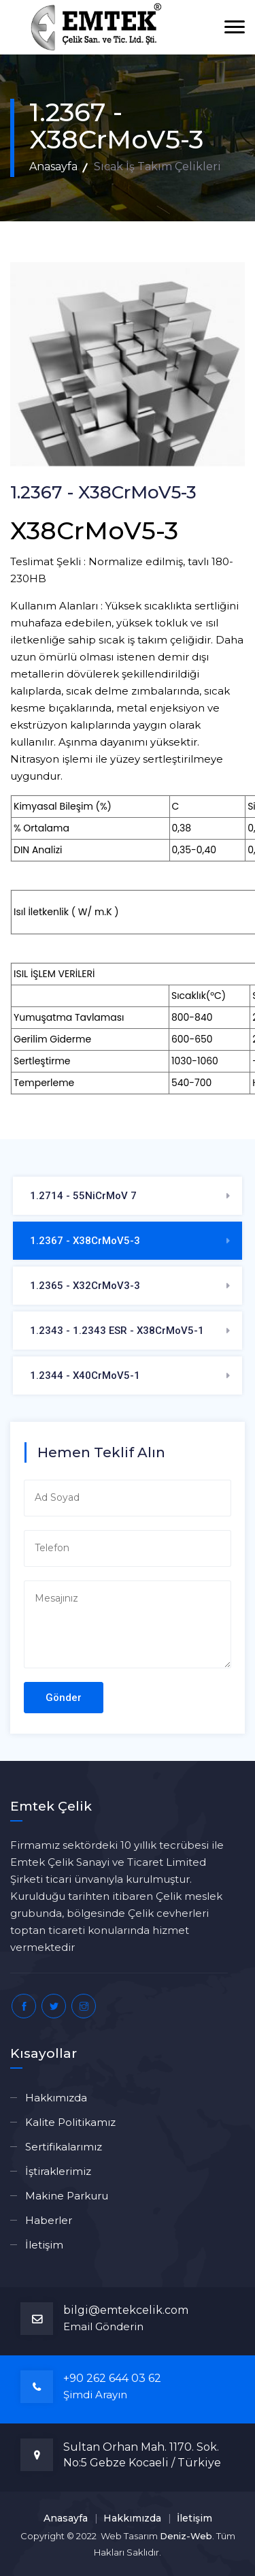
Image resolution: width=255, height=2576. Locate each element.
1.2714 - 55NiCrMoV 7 (83, 1196)
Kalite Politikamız (70, 2122)
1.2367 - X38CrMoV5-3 (85, 1241)
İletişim (44, 2244)
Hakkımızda (56, 2097)
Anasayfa (53, 166)
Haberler (48, 2220)
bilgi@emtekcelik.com (125, 2310)
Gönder (64, 1697)
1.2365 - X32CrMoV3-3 (85, 1285)
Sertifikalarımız (63, 2146)
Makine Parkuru (66, 2195)
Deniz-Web (186, 2535)
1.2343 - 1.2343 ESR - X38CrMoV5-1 (117, 1330)
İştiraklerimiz (58, 2171)
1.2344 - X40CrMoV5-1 (85, 1375)
